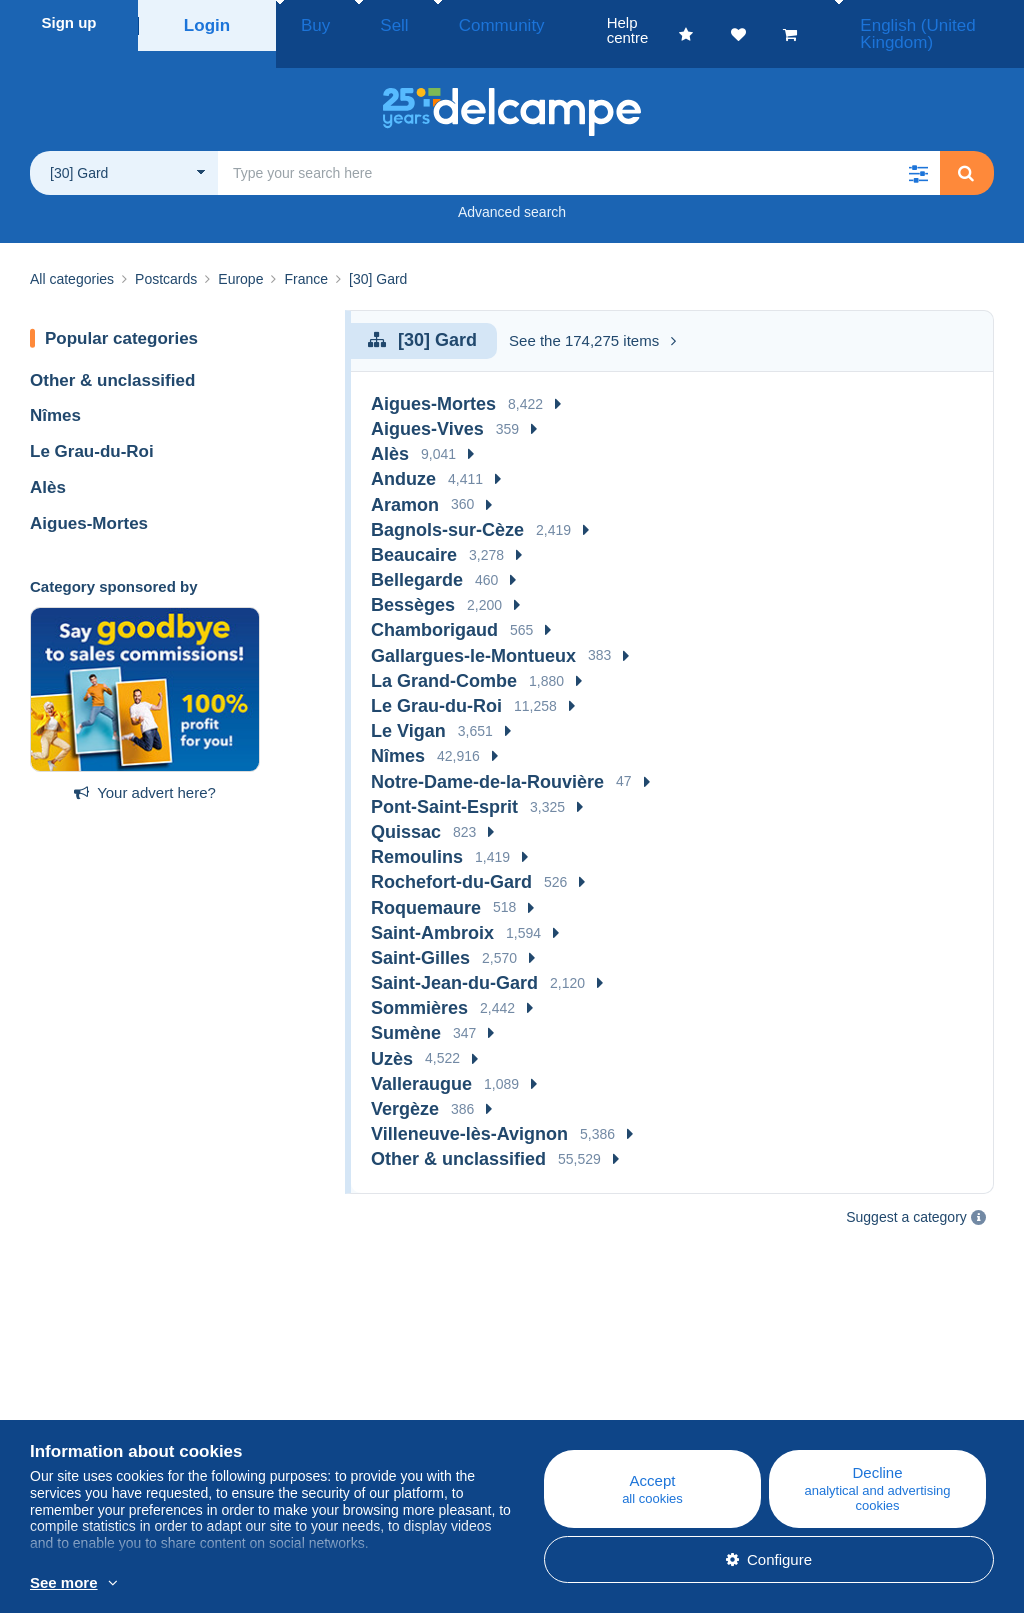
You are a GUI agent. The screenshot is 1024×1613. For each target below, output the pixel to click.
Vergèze (405, 1086)
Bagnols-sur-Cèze (447, 507)
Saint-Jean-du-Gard (454, 960)
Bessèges (413, 582)
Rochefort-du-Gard (451, 859)
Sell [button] (369, 22)
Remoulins (417, 834)
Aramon (405, 482)
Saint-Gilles (420, 935)
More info (296, 1584)
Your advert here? (145, 769)
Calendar (315, 1407)
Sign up (69, 22)
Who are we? (74, 1383)
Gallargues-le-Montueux (473, 633)
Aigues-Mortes (89, 500)
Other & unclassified (112, 357)
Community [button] (455, 22)
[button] (918, 150)
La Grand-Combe (444, 658)
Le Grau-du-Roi (92, 428)
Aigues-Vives (427, 406)
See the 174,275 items (592, 317)
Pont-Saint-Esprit (444, 784)
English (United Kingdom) (914, 22)
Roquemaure (426, 885)
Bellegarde (417, 557)
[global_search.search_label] (579, 150)
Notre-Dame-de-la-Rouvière (487, 759)
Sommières (419, 985)
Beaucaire (414, 532)
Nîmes (55, 392)
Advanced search (512, 189)
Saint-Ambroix (432, 910)
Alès (48, 464)
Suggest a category (906, 1194)
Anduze (403, 456)
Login (207, 22)
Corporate (73, 1407)
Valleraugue (421, 1061)
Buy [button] (309, 22)
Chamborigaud (434, 607)
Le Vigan (408, 708)
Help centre (577, 1383)
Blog (310, 1383)
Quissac (406, 809)
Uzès (392, 1036)
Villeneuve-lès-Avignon (469, 1111)
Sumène (406, 1010)
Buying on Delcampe (608, 1407)
